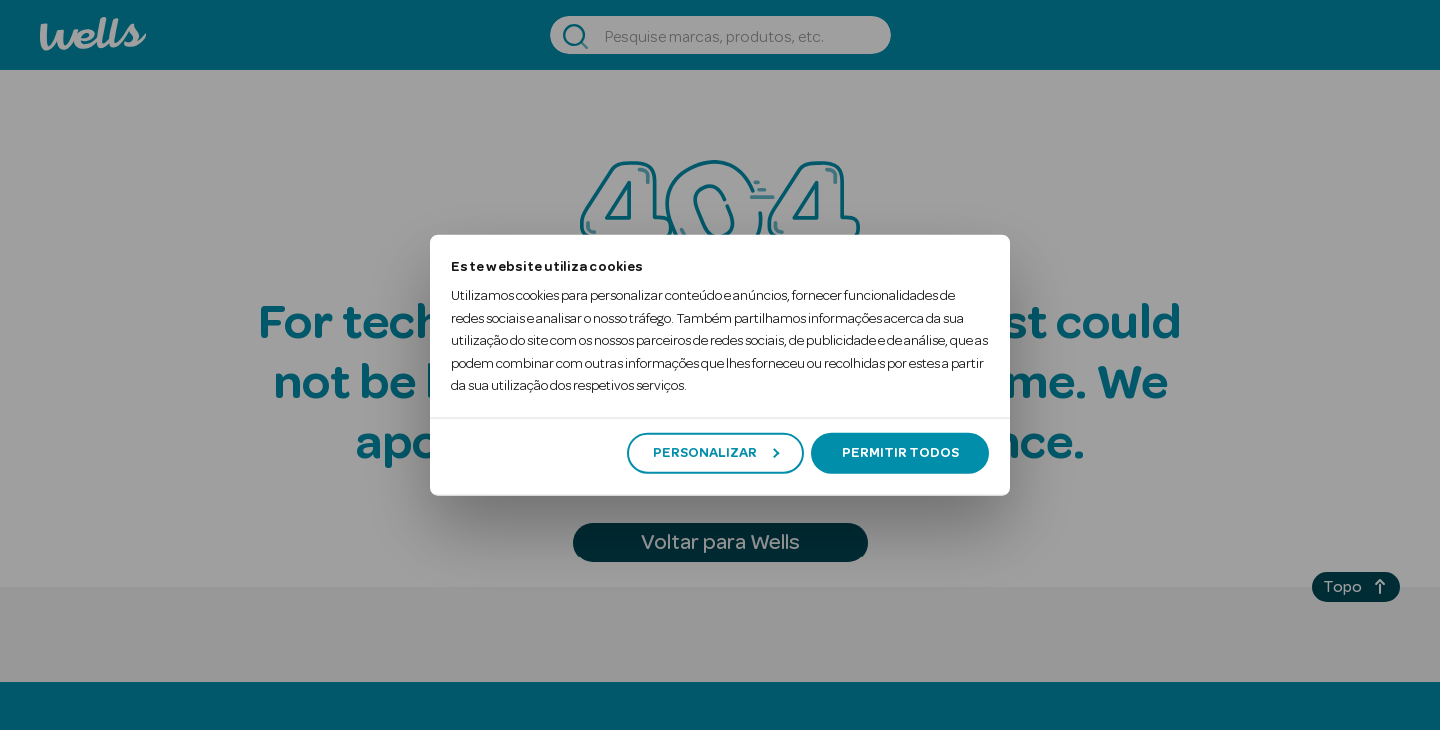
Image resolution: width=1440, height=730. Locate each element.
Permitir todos (900, 453)
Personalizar (716, 453)
